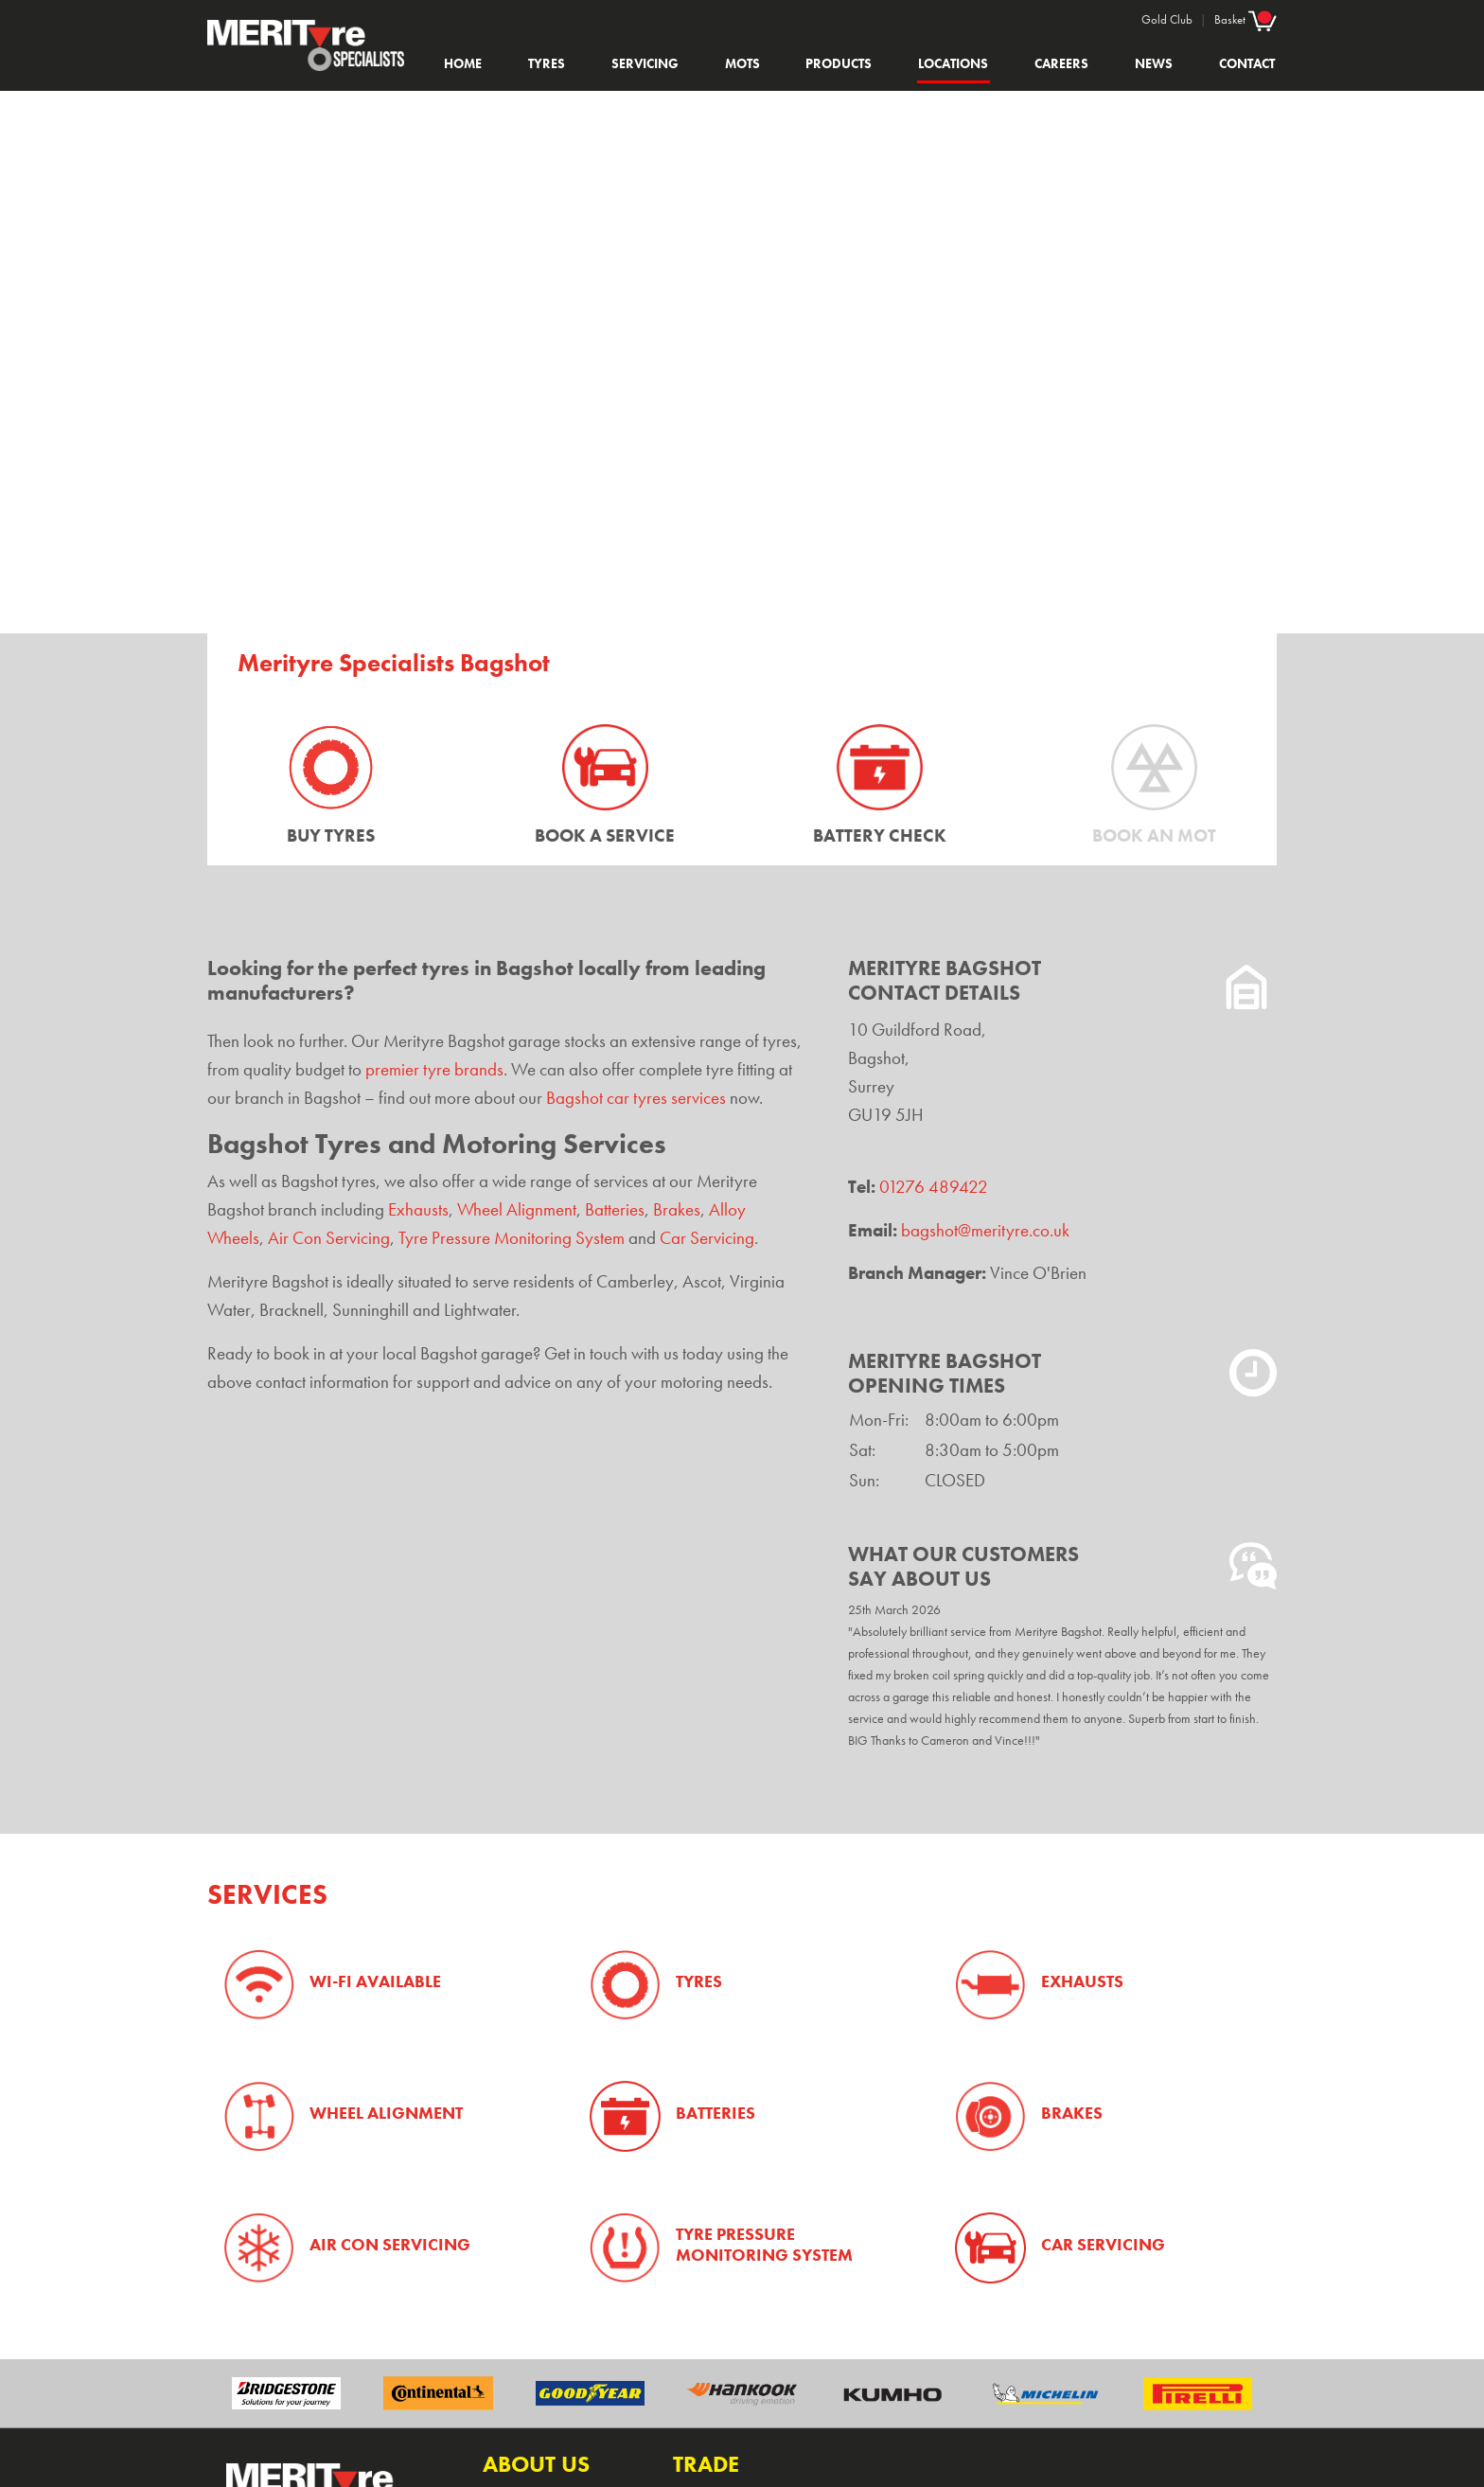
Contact (1247, 63)
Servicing (645, 63)
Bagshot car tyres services (636, 1098)
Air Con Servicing (329, 1238)
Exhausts (418, 1210)
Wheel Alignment (516, 1210)
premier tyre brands (434, 1069)
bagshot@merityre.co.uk (985, 1230)
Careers (1061, 63)
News (1154, 63)
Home (463, 63)
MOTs (742, 63)
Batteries (615, 1210)
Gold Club (1166, 19)
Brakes (676, 1210)
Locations (953, 63)
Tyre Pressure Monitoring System (511, 1238)
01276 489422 (933, 1187)
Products (838, 63)
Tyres (546, 63)
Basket (1245, 18)
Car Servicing (707, 1238)
